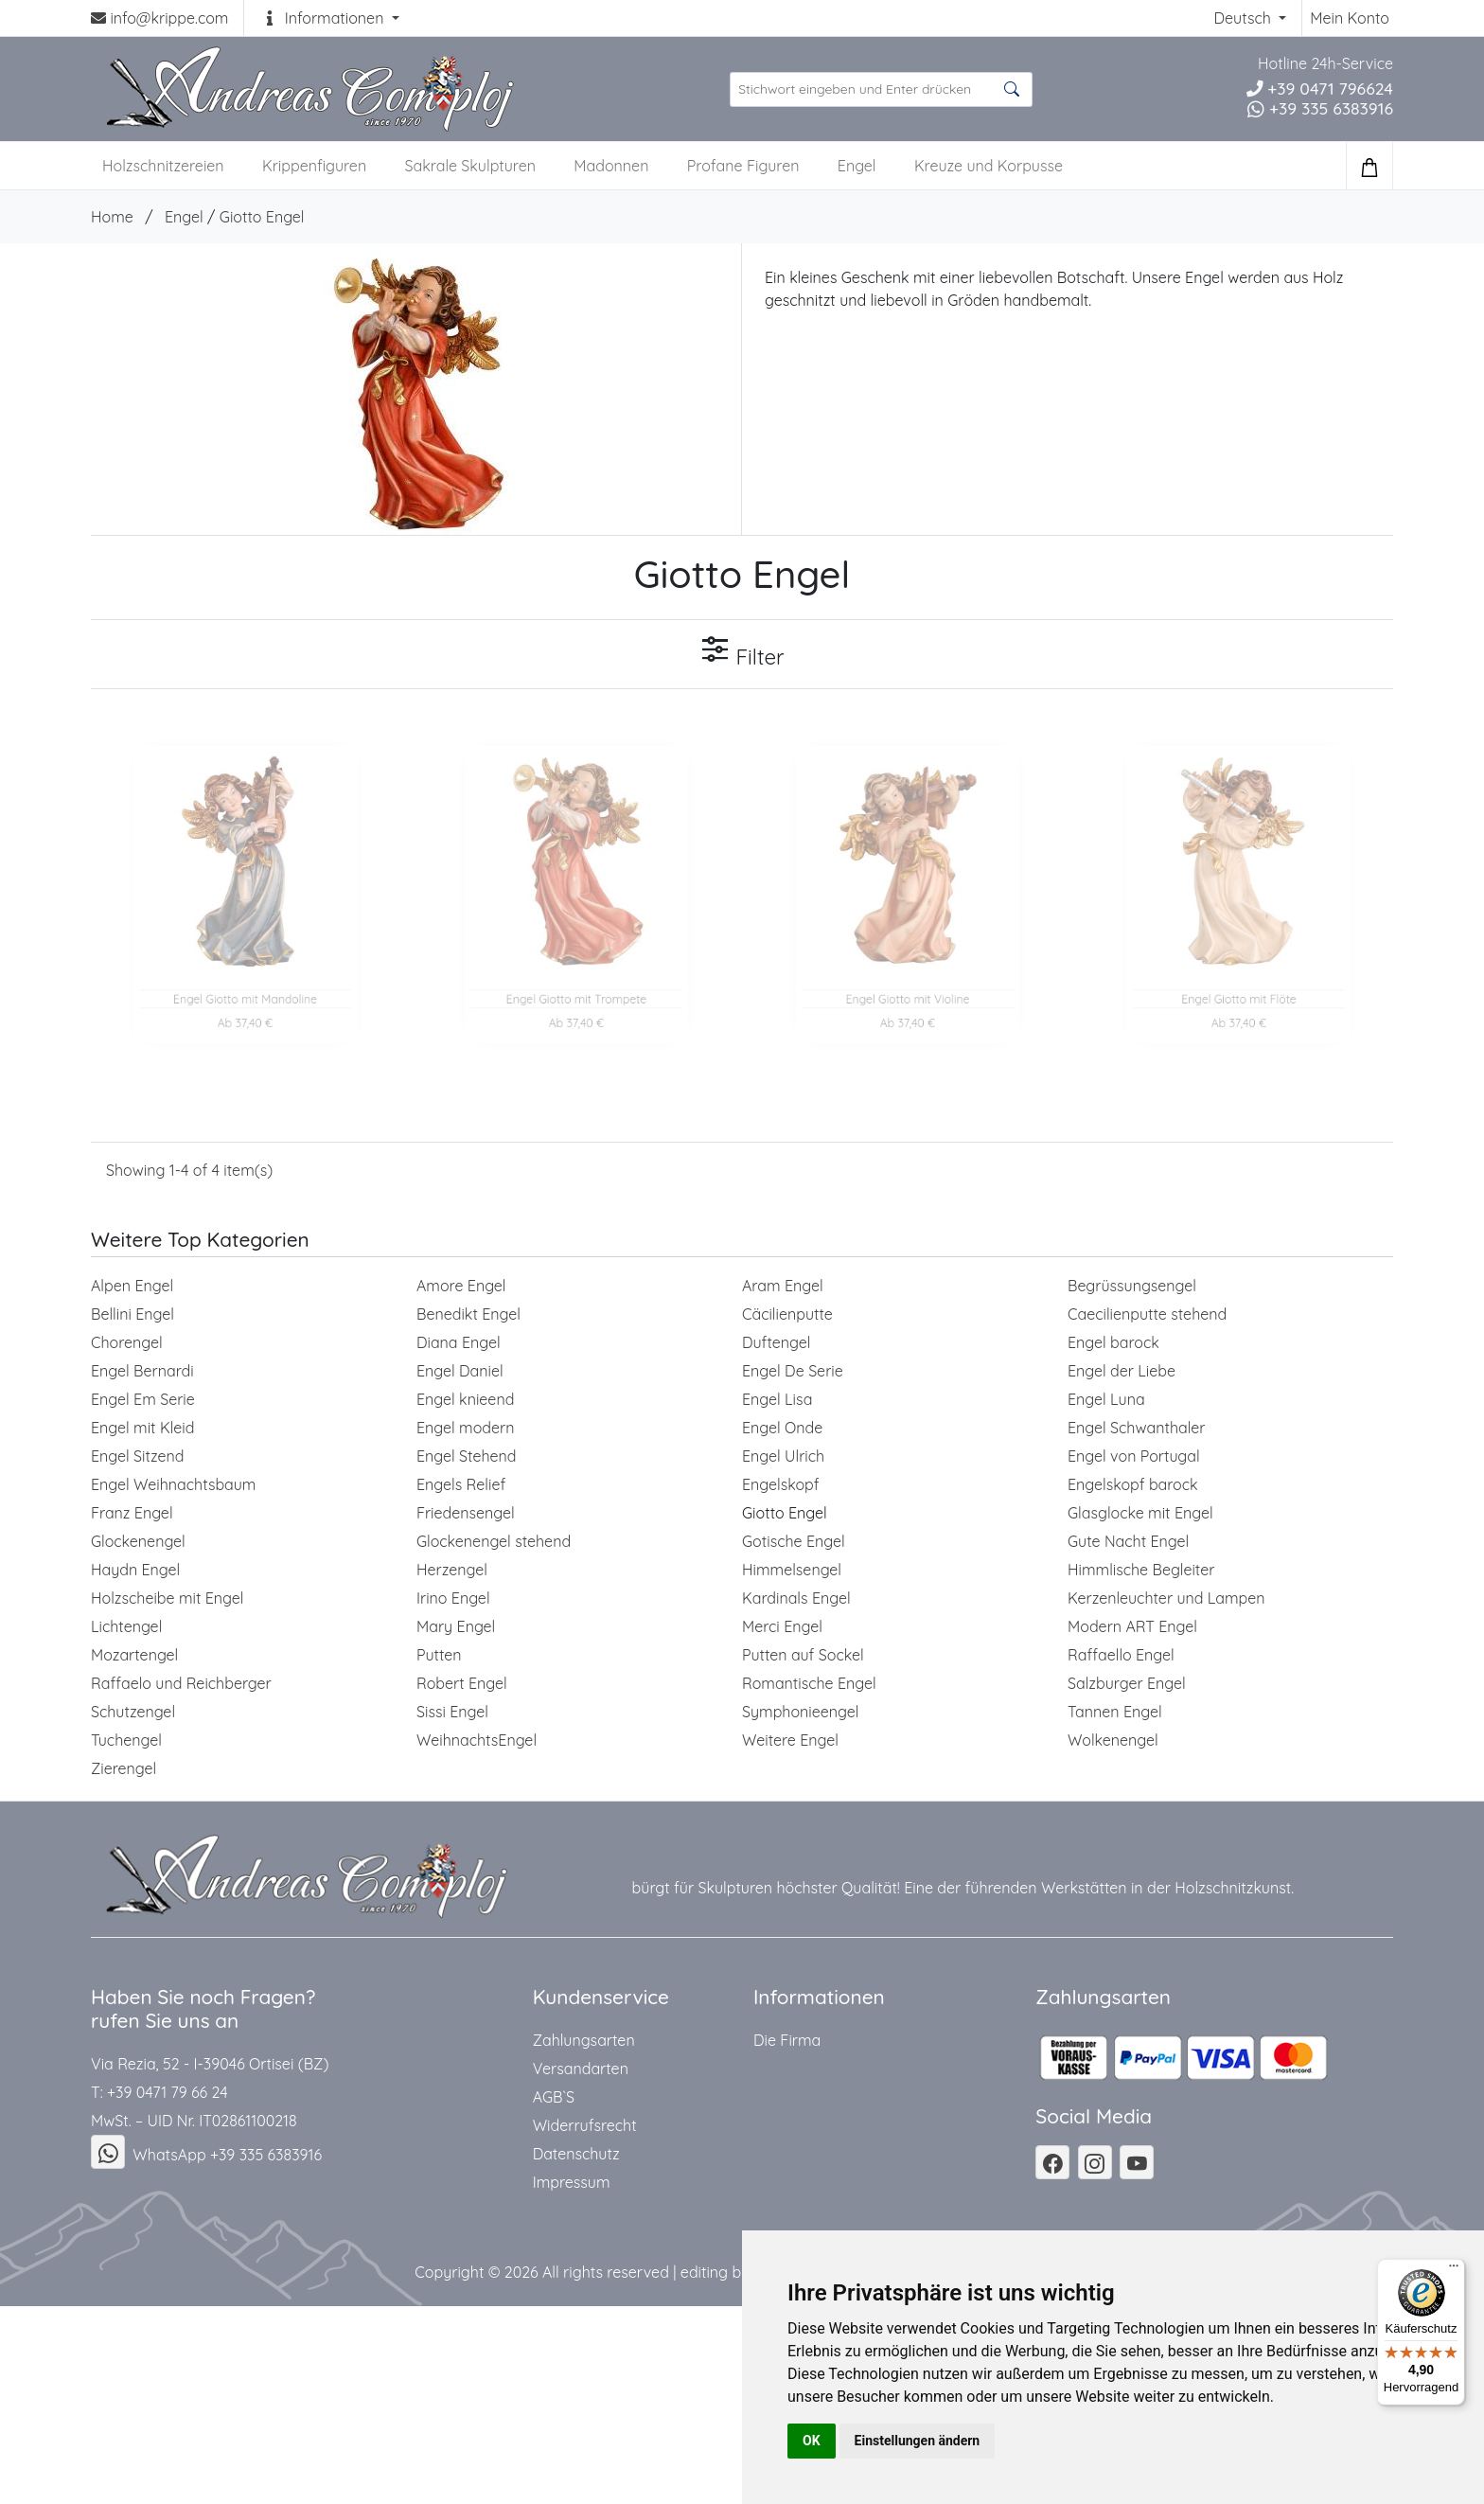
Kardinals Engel (796, 1598)
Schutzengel (133, 1711)
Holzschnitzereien (163, 165)
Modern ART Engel (1132, 1626)
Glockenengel (138, 1541)
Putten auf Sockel (803, 1654)
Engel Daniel (460, 1370)
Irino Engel (453, 1598)
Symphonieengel (800, 1711)
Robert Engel (461, 1683)
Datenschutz (576, 2153)
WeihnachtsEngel (476, 1740)
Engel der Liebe (1121, 1370)
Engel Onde (782, 1427)
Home (112, 216)
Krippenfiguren (314, 165)
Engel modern (465, 1427)
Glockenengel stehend (493, 1541)
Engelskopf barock (1133, 1484)
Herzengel (451, 1569)
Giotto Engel (262, 216)
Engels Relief (460, 1484)
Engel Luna (1106, 1399)
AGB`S (553, 2096)
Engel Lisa (777, 1399)
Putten (439, 1654)
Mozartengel (134, 1654)
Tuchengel (126, 1740)
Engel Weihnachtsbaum (173, 1484)
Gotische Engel (793, 1541)
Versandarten (580, 2068)
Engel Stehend (466, 1456)
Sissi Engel (452, 1711)
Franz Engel (132, 1512)
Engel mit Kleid (142, 1427)
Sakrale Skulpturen (470, 165)
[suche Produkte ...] (881, 89)
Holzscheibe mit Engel (167, 1598)
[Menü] (1453, 2270)
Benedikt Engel (468, 1314)
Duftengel (776, 1342)
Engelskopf (781, 1484)
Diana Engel (458, 1342)
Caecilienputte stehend (1147, 1314)
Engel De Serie (792, 1370)
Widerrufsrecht (585, 2125)
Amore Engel (461, 1285)
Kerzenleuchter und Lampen (1166, 1598)
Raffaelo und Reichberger (181, 1683)
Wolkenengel (1113, 1740)
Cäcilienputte (787, 1314)
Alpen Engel (132, 1285)
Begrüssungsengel (1132, 1285)
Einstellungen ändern (917, 2440)
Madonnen (611, 165)
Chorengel (127, 1342)
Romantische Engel (809, 1683)
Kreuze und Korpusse (988, 165)
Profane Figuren (743, 165)
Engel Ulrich (783, 1456)
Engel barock (1113, 1342)
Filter (741, 652)
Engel (857, 165)
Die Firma (787, 2040)
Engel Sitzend (137, 1456)
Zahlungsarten (584, 2040)
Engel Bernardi (142, 1370)
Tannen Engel (1115, 1711)
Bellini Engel (132, 1314)
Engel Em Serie (143, 1399)
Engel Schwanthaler (1136, 1427)
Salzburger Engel (1127, 1683)
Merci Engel (782, 1626)
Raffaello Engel (1121, 1654)
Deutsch (1244, 18)
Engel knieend (465, 1399)
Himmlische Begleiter (1141, 1569)
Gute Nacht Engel (1128, 1541)
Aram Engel (782, 1285)
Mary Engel (455, 1626)
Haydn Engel (135, 1569)
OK (812, 2440)
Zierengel (123, 1768)
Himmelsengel (791, 1569)
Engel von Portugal (1134, 1456)
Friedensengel (465, 1512)
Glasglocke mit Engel (1140, 1512)
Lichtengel (126, 1626)
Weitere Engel (790, 1740)
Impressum (571, 2182)
